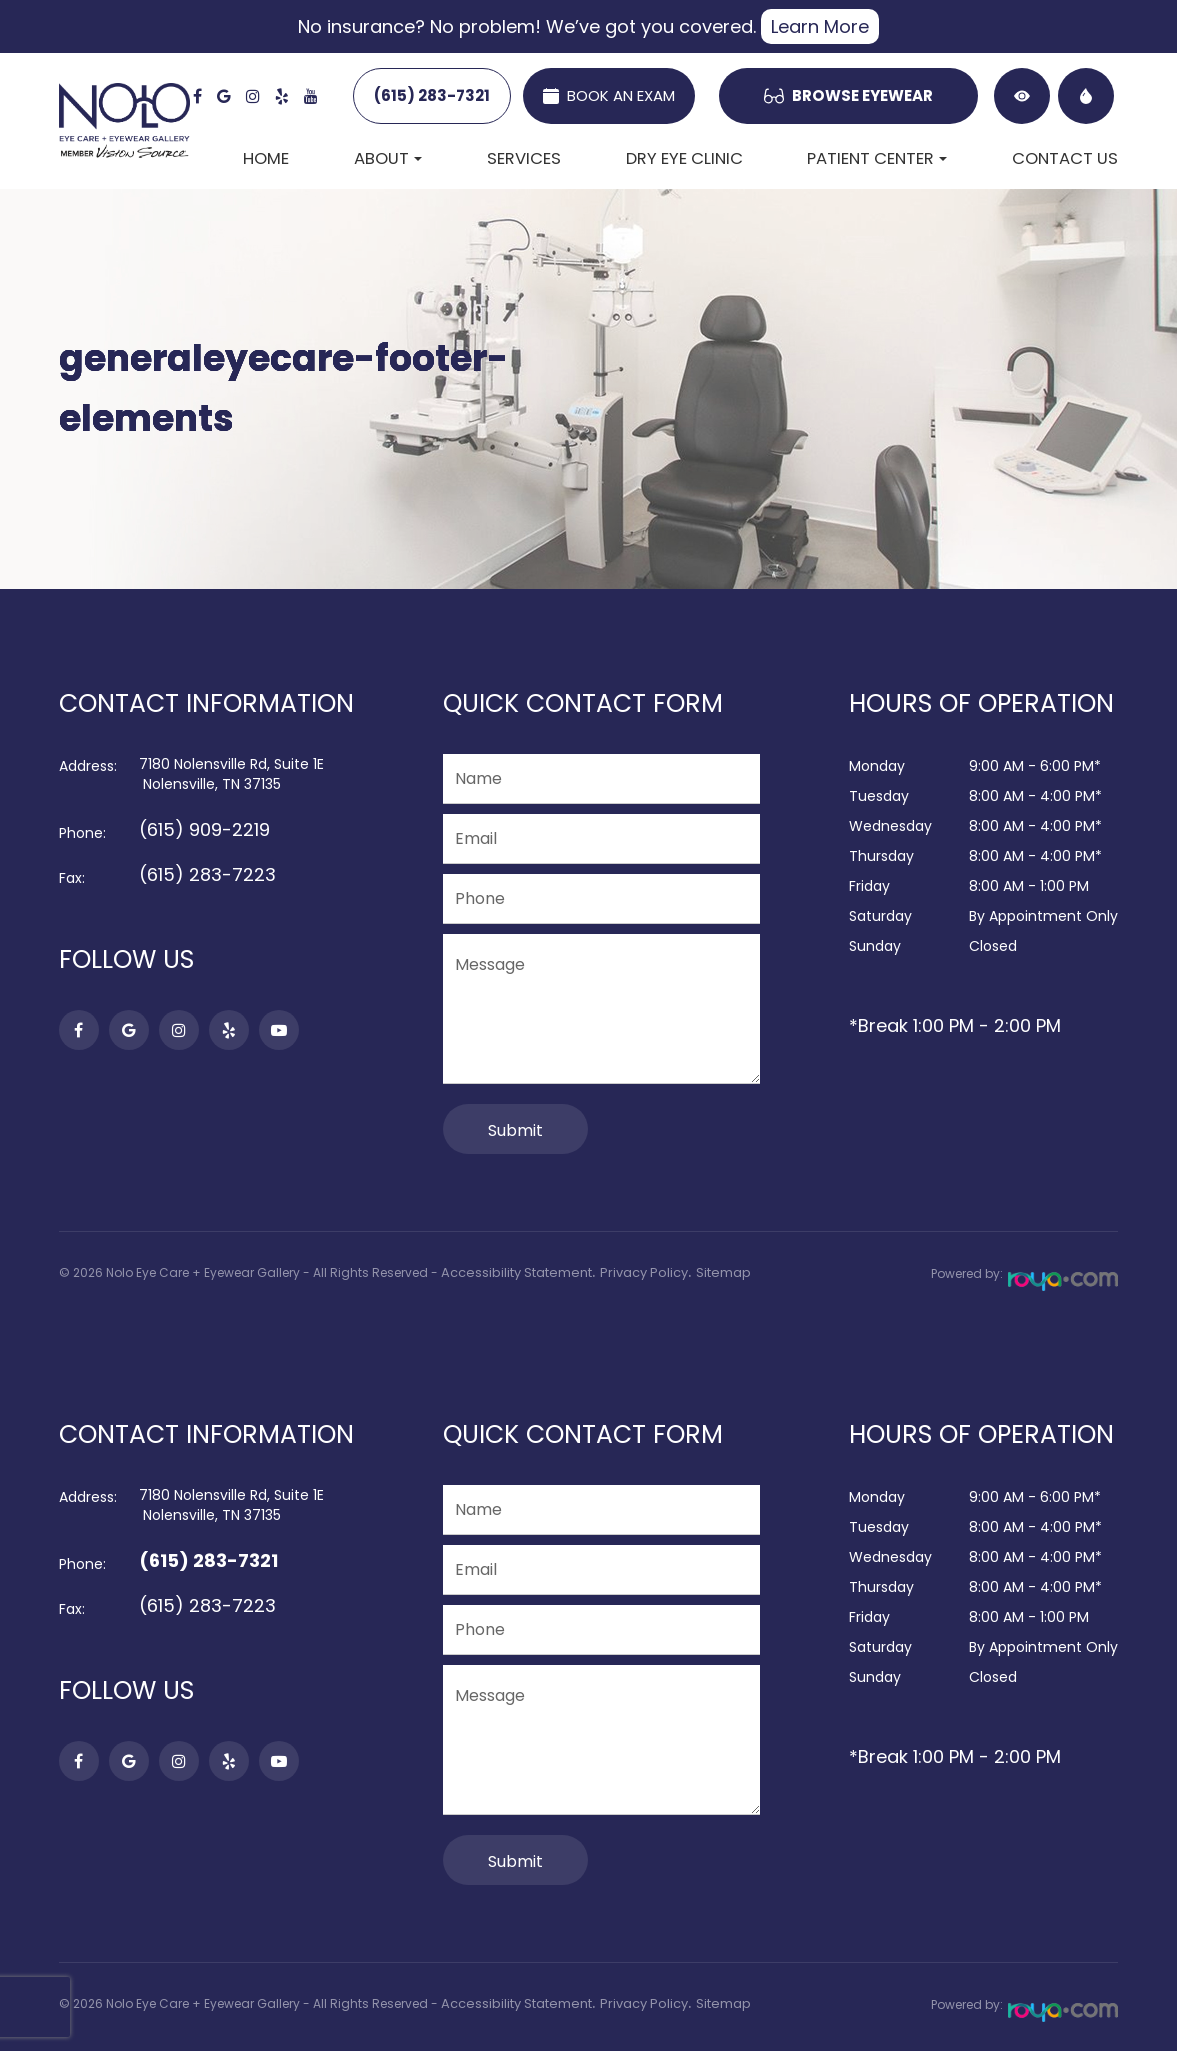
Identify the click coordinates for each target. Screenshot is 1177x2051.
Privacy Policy (633, 1272)
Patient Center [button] (877, 158)
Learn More (820, 26)
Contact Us (1065, 158)
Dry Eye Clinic (684, 158)
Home (266, 158)
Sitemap (708, 1272)
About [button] (388, 158)
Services (524, 158)
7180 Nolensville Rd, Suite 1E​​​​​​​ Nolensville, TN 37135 (231, 774)
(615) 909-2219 (204, 830)
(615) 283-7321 (432, 95)
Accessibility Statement (512, 1272)
